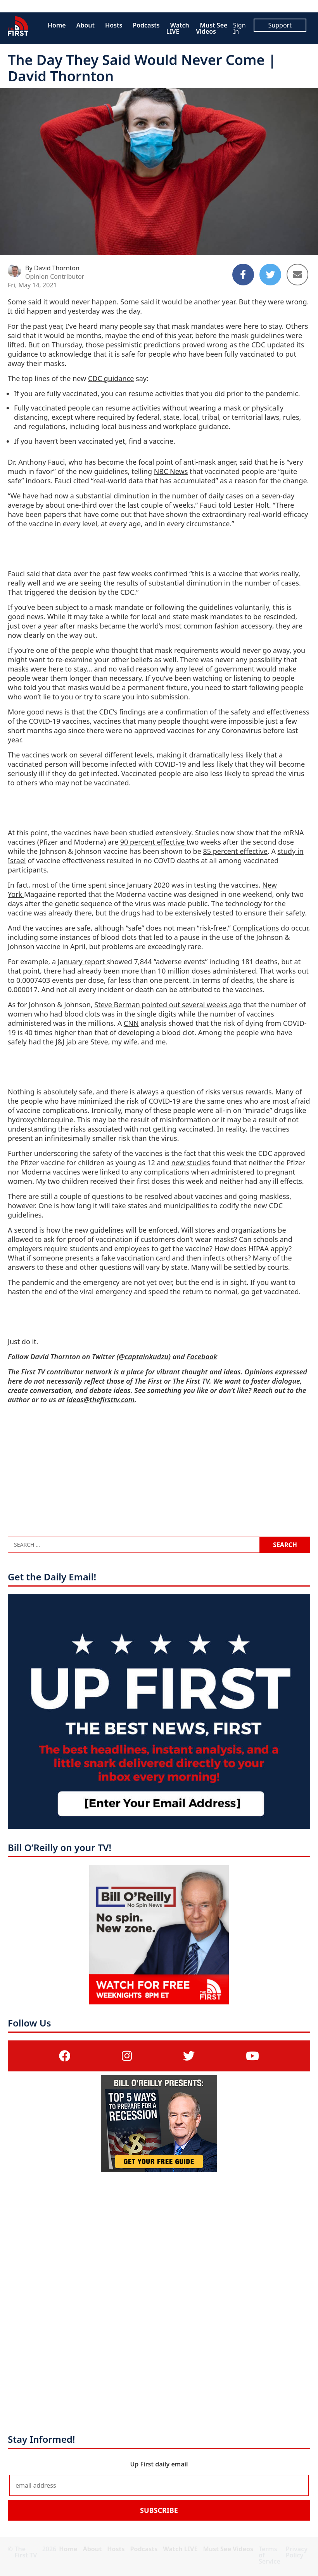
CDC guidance (111, 378)
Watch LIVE (177, 28)
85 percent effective (235, 851)
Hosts (113, 25)
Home (57, 25)
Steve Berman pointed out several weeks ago (167, 1004)
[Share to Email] (297, 274)
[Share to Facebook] (243, 274)
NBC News (171, 471)
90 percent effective (153, 842)
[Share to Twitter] (270, 274)
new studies (190, 1162)
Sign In (239, 28)
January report (82, 961)
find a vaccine (151, 441)
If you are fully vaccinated (55, 393)
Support (280, 25)
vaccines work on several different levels (87, 754)
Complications (255, 928)
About (85, 25)
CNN (131, 1023)
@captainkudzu (143, 1356)
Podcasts (146, 25)
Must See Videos (211, 28)
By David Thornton (52, 268)
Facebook (202, 1356)
